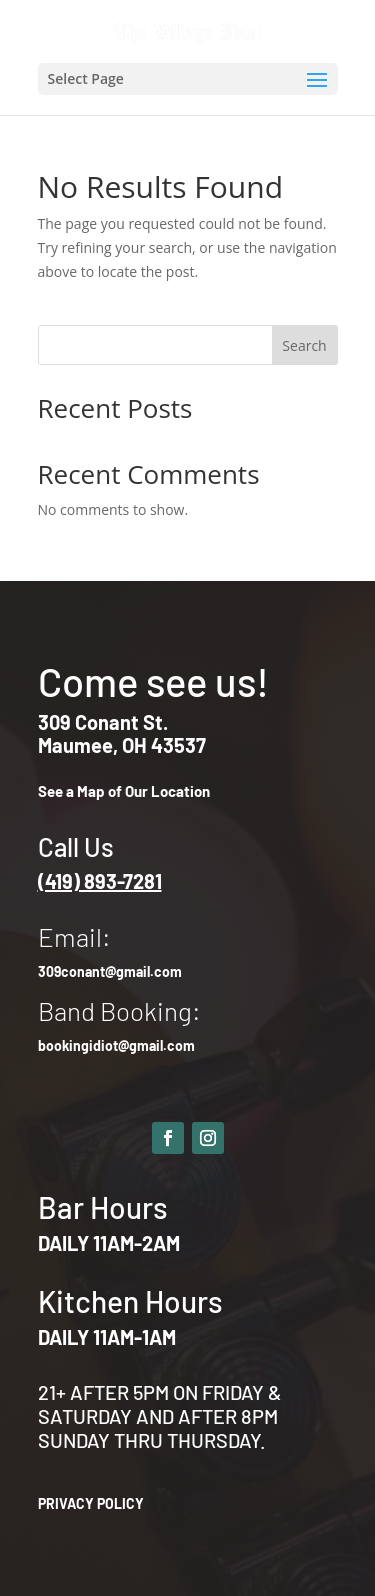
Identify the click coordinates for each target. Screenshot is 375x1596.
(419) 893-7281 (100, 881)
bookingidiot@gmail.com (116, 1045)
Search (304, 345)
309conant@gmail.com (110, 971)
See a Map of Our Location (124, 791)
